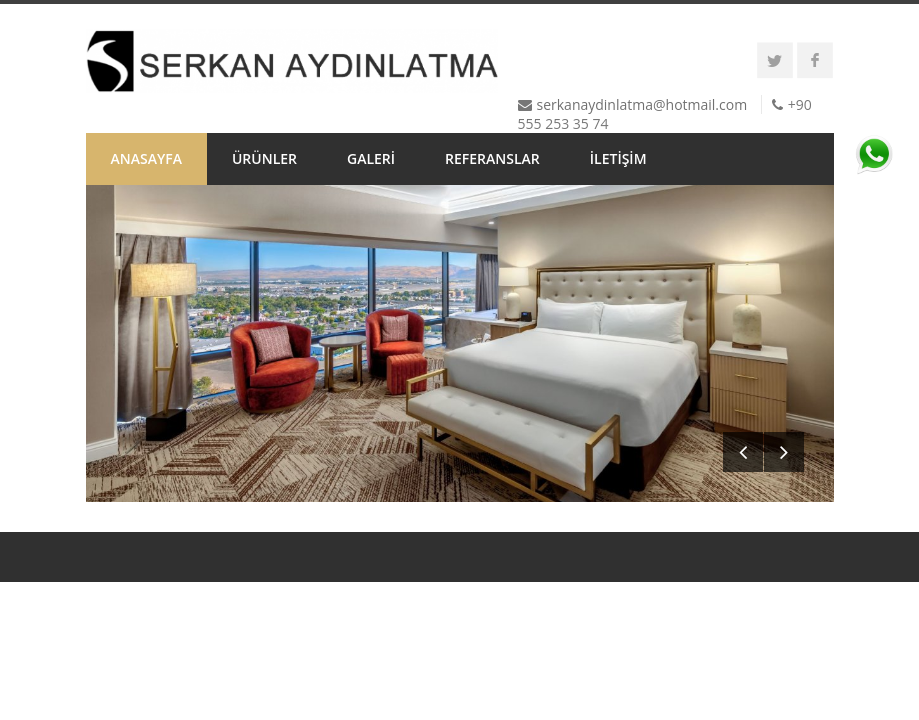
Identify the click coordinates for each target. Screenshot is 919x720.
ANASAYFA (146, 158)
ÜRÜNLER (264, 158)
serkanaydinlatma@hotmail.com (642, 104)
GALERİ (371, 158)
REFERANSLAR (492, 158)
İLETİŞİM (618, 158)
